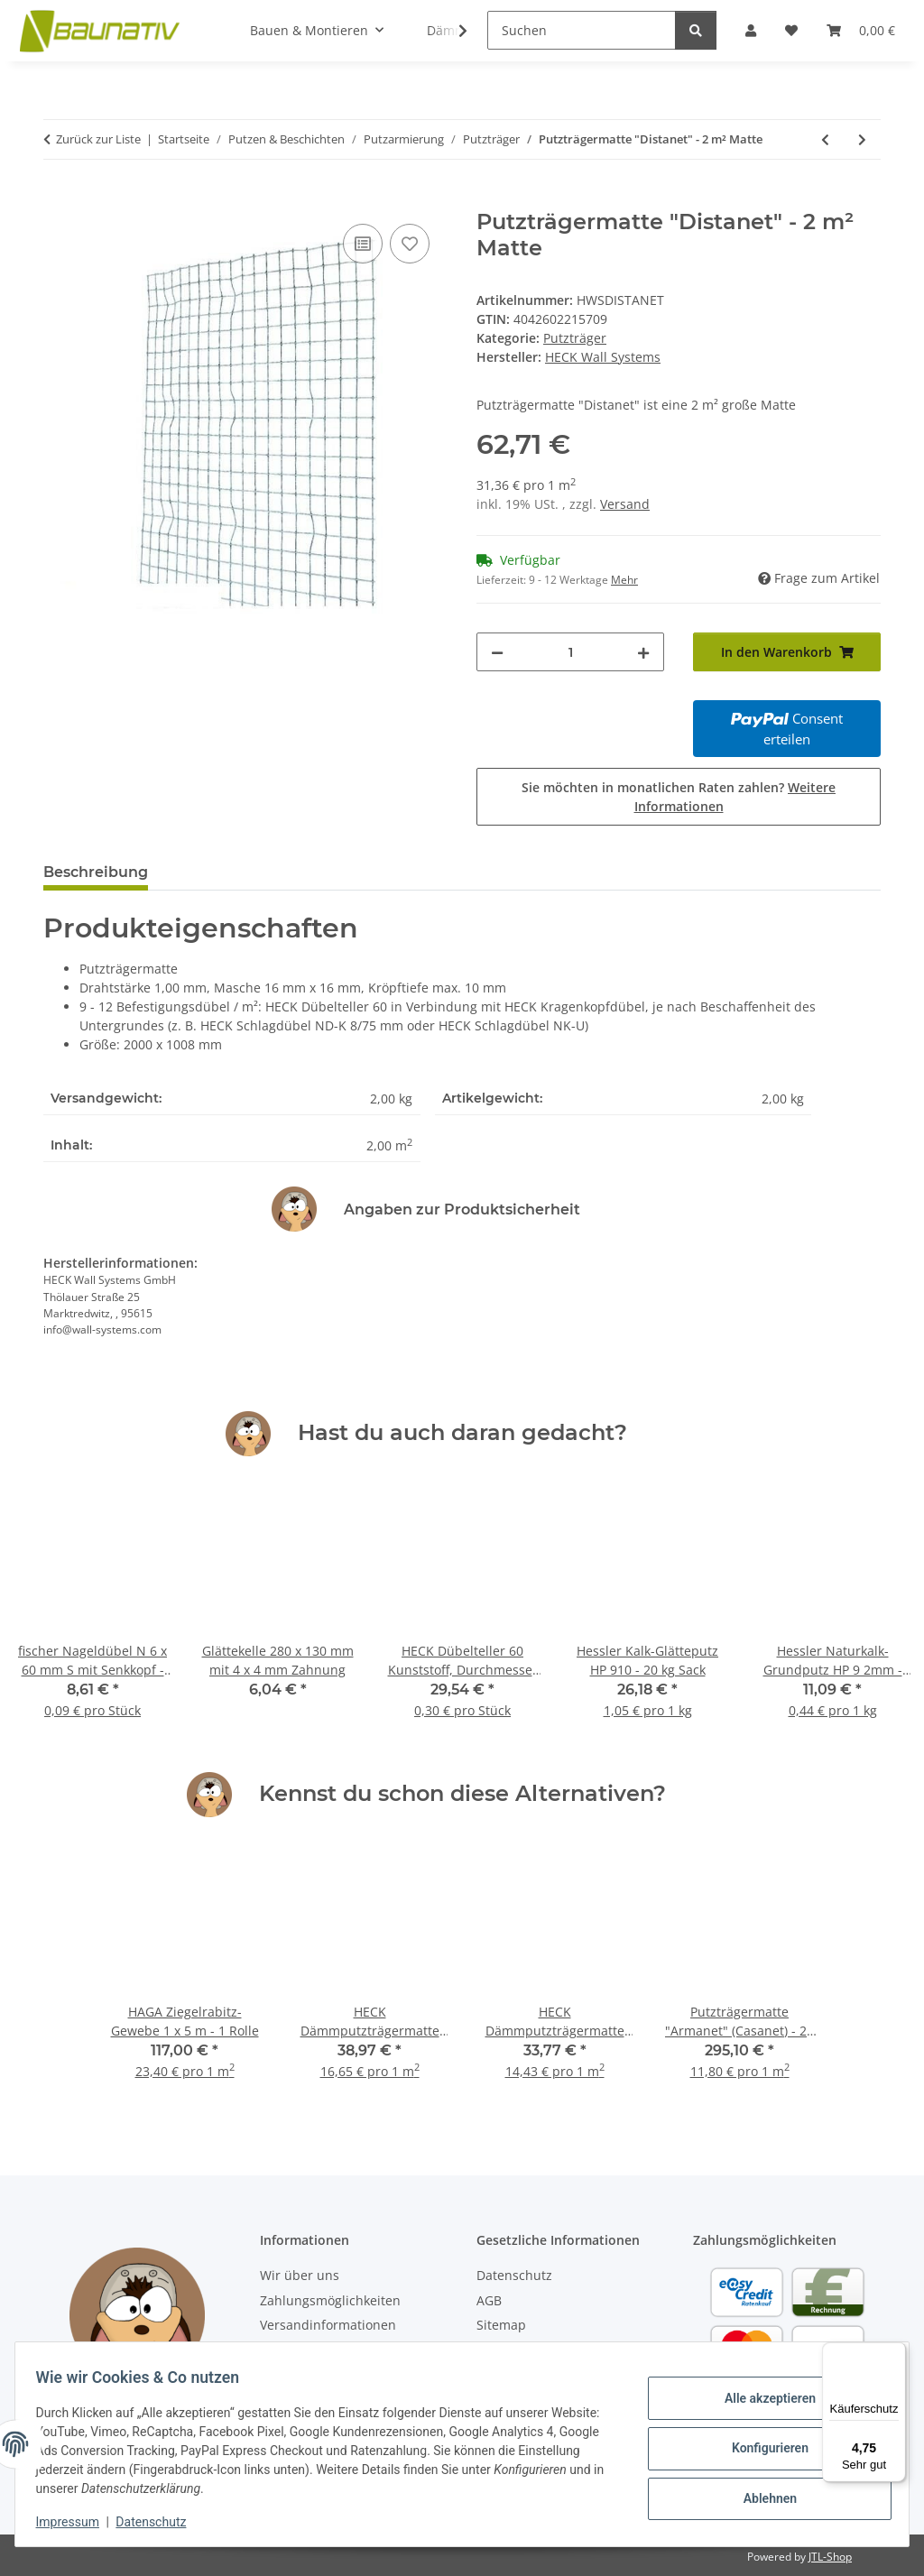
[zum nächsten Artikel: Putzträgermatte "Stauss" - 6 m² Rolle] (862, 139)
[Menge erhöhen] (643, 651)
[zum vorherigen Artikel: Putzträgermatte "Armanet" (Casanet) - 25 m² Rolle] (825, 139)
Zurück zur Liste (98, 139)
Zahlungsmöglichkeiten (330, 2300)
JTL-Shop (830, 2556)
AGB (489, 2300)
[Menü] (895, 2353)
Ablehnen (761, 2495)
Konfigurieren (761, 2448)
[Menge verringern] (497, 651)
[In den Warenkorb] (57, 199)
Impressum (75, 2522)
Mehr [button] (624, 579)
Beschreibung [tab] (95, 872)
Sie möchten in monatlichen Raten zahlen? (679, 797)
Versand (625, 503)
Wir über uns (299, 2275)
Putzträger (574, 337)
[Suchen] (581, 30)
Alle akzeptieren (761, 2402)
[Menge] (570, 651)
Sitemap (501, 2324)
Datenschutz (160, 2522)
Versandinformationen (328, 2324)
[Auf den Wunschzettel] (410, 243)
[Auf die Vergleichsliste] (363, 243)
